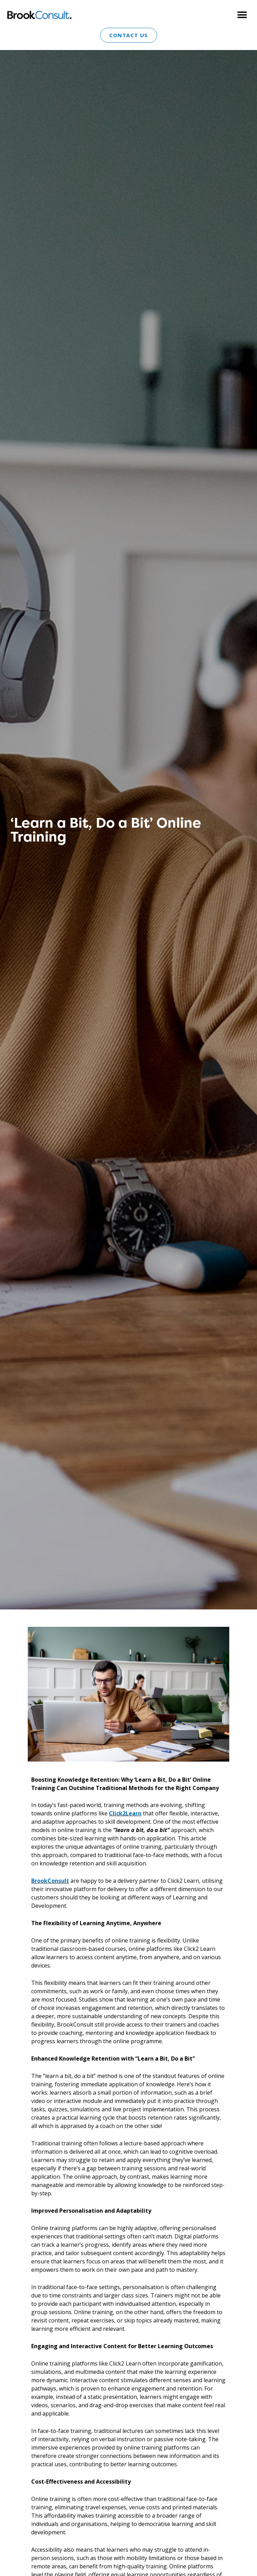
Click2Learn (125, 1813)
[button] (242, 15)
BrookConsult (50, 1881)
